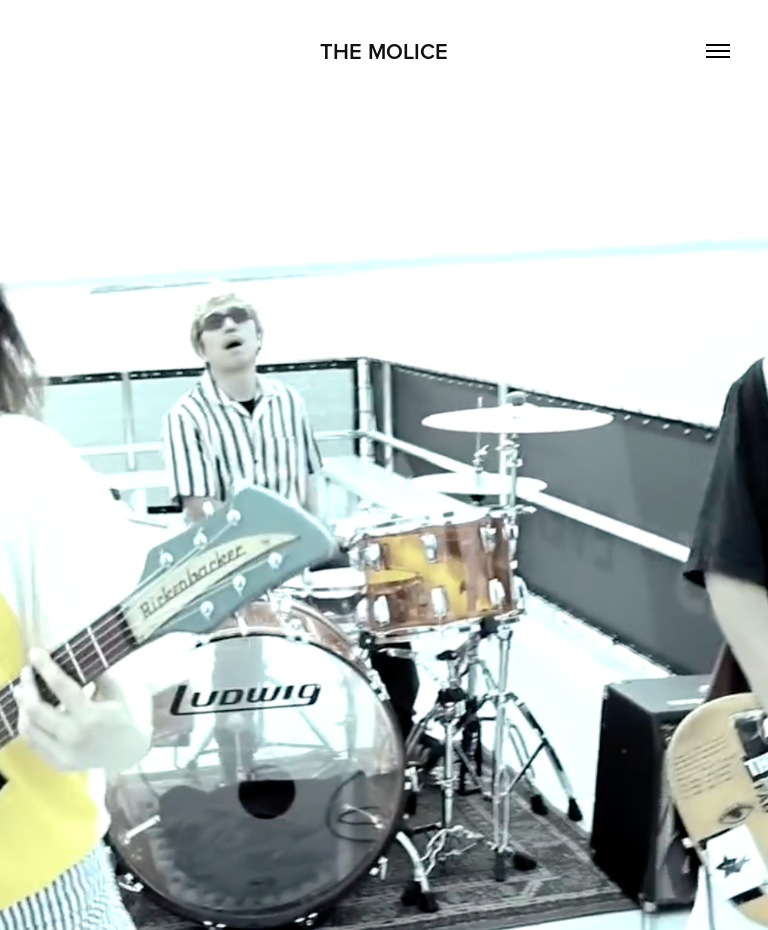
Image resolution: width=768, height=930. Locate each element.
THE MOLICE (384, 51)
